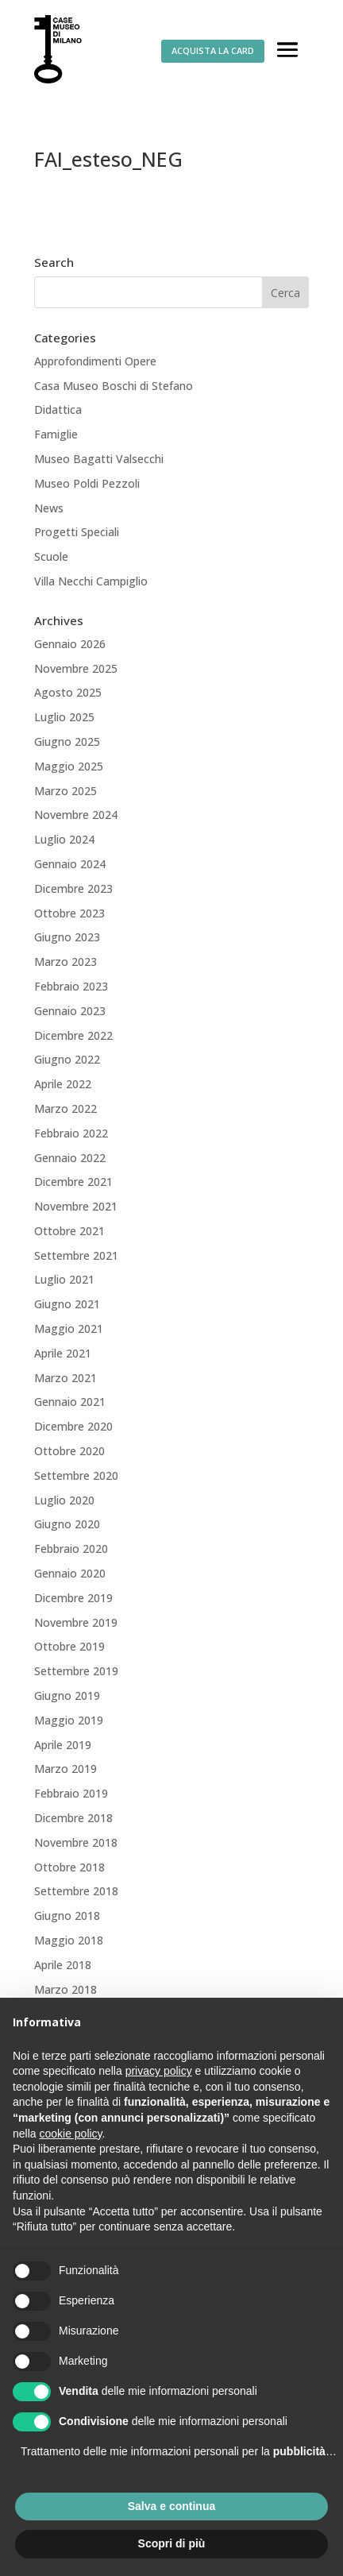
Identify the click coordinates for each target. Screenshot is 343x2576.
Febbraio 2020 (71, 1548)
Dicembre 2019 (73, 1597)
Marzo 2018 (65, 1989)
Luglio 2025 (64, 716)
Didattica (58, 409)
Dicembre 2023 (73, 888)
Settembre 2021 (76, 1255)
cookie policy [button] (70, 2133)
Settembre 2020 (76, 1475)
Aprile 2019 (62, 1744)
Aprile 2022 (62, 1083)
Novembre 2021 (76, 1206)
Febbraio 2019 (71, 1793)
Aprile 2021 (62, 1353)
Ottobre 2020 (69, 1450)
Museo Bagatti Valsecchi (99, 458)
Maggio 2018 (68, 1940)
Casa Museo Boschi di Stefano (113, 385)
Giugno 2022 (67, 1059)
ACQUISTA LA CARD (213, 50)
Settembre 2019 (76, 1670)
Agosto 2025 (68, 692)
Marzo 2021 (65, 1377)
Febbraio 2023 (71, 986)
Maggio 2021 (68, 1328)
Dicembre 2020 (73, 1426)
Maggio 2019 (68, 1720)
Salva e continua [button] (171, 2506)
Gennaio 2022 (70, 1157)
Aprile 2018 (62, 1964)
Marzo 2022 (65, 1108)
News (49, 508)
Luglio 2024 (64, 839)
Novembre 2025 (76, 668)
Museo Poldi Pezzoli (87, 483)
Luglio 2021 (64, 1279)
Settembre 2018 (76, 1890)
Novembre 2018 (76, 1842)
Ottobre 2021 (69, 1230)
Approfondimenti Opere (95, 361)
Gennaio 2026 (70, 643)
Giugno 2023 (67, 936)
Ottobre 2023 (69, 913)
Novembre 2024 (76, 814)
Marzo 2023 (65, 961)
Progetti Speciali (76, 531)
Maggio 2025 (68, 766)
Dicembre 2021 (73, 1181)
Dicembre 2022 (73, 1035)
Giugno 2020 (67, 1523)
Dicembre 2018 (73, 1817)
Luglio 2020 (64, 1500)
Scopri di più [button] (172, 2543)
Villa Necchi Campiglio (91, 581)
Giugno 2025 (67, 741)
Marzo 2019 (65, 1768)
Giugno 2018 (67, 1915)
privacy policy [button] (158, 2070)
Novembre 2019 (76, 1622)
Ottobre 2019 (69, 1646)
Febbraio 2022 (71, 1133)
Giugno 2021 (67, 1303)
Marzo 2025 (65, 790)
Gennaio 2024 (70, 863)
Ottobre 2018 (69, 1867)
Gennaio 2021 (70, 1401)
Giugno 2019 (67, 1695)
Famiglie (56, 434)
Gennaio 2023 (70, 1010)
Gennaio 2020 (70, 1573)
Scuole (51, 556)
